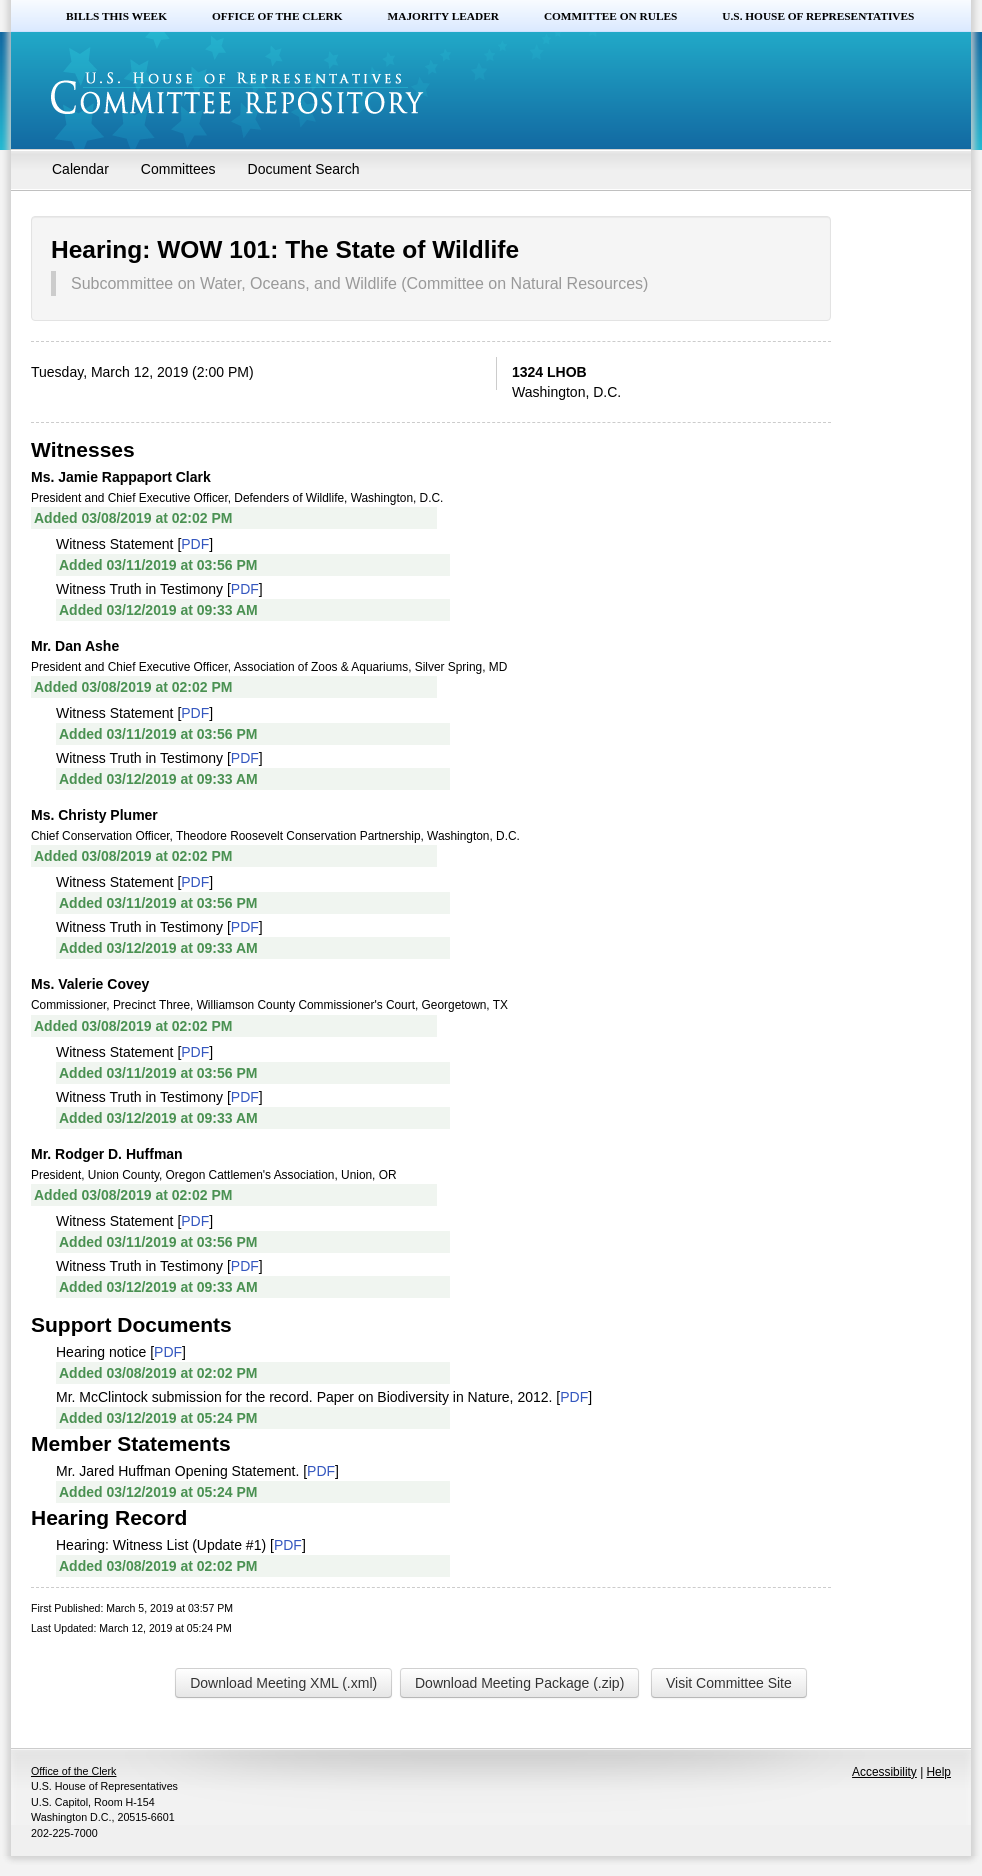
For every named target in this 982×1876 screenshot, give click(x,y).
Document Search (304, 169)
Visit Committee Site (729, 1683)
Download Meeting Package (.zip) (519, 1683)
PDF (195, 544)
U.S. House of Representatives (818, 16)
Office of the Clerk (277, 16)
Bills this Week (116, 16)
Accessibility (884, 1772)
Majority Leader (443, 16)
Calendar (80, 169)
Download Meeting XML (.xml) (283, 1683)
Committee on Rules (610, 16)
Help (939, 1772)
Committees (178, 169)
